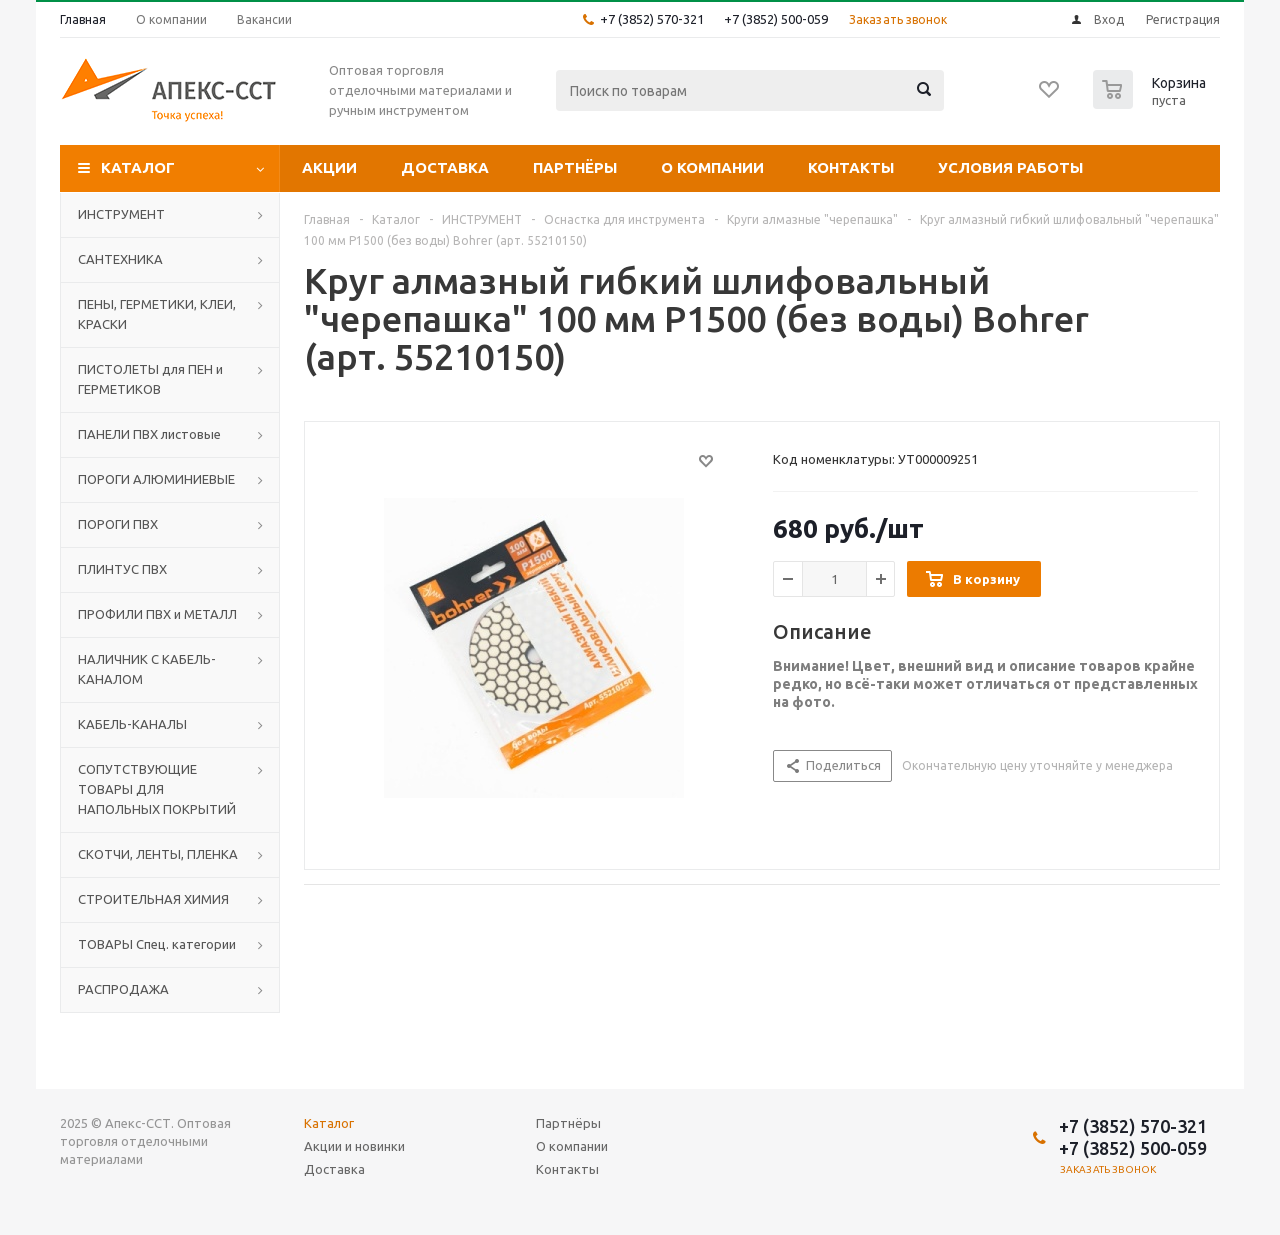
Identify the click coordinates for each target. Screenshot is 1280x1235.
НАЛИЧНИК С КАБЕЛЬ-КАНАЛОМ (147, 669)
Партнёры (575, 167)
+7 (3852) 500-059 (776, 19)
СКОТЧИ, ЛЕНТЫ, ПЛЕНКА (158, 854)
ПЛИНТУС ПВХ (122, 569)
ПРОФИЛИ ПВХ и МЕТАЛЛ (157, 614)
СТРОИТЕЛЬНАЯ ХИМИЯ (153, 899)
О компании (712, 167)
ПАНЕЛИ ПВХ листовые (149, 434)
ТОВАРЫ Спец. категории (157, 944)
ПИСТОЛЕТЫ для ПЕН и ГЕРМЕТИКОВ (150, 379)
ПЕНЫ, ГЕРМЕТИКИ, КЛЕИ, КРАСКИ (157, 314)
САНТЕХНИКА (120, 259)
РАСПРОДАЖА (123, 989)
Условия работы (1010, 167)
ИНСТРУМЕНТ (121, 214)
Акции (329, 167)
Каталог (138, 167)
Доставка (445, 167)
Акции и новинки (354, 1146)
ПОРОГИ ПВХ (118, 524)
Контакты (851, 167)
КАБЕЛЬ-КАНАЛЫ (132, 724)
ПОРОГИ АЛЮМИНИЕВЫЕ (156, 479)
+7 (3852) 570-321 (652, 19)
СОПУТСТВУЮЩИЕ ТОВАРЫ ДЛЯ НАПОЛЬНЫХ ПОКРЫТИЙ (157, 789)
